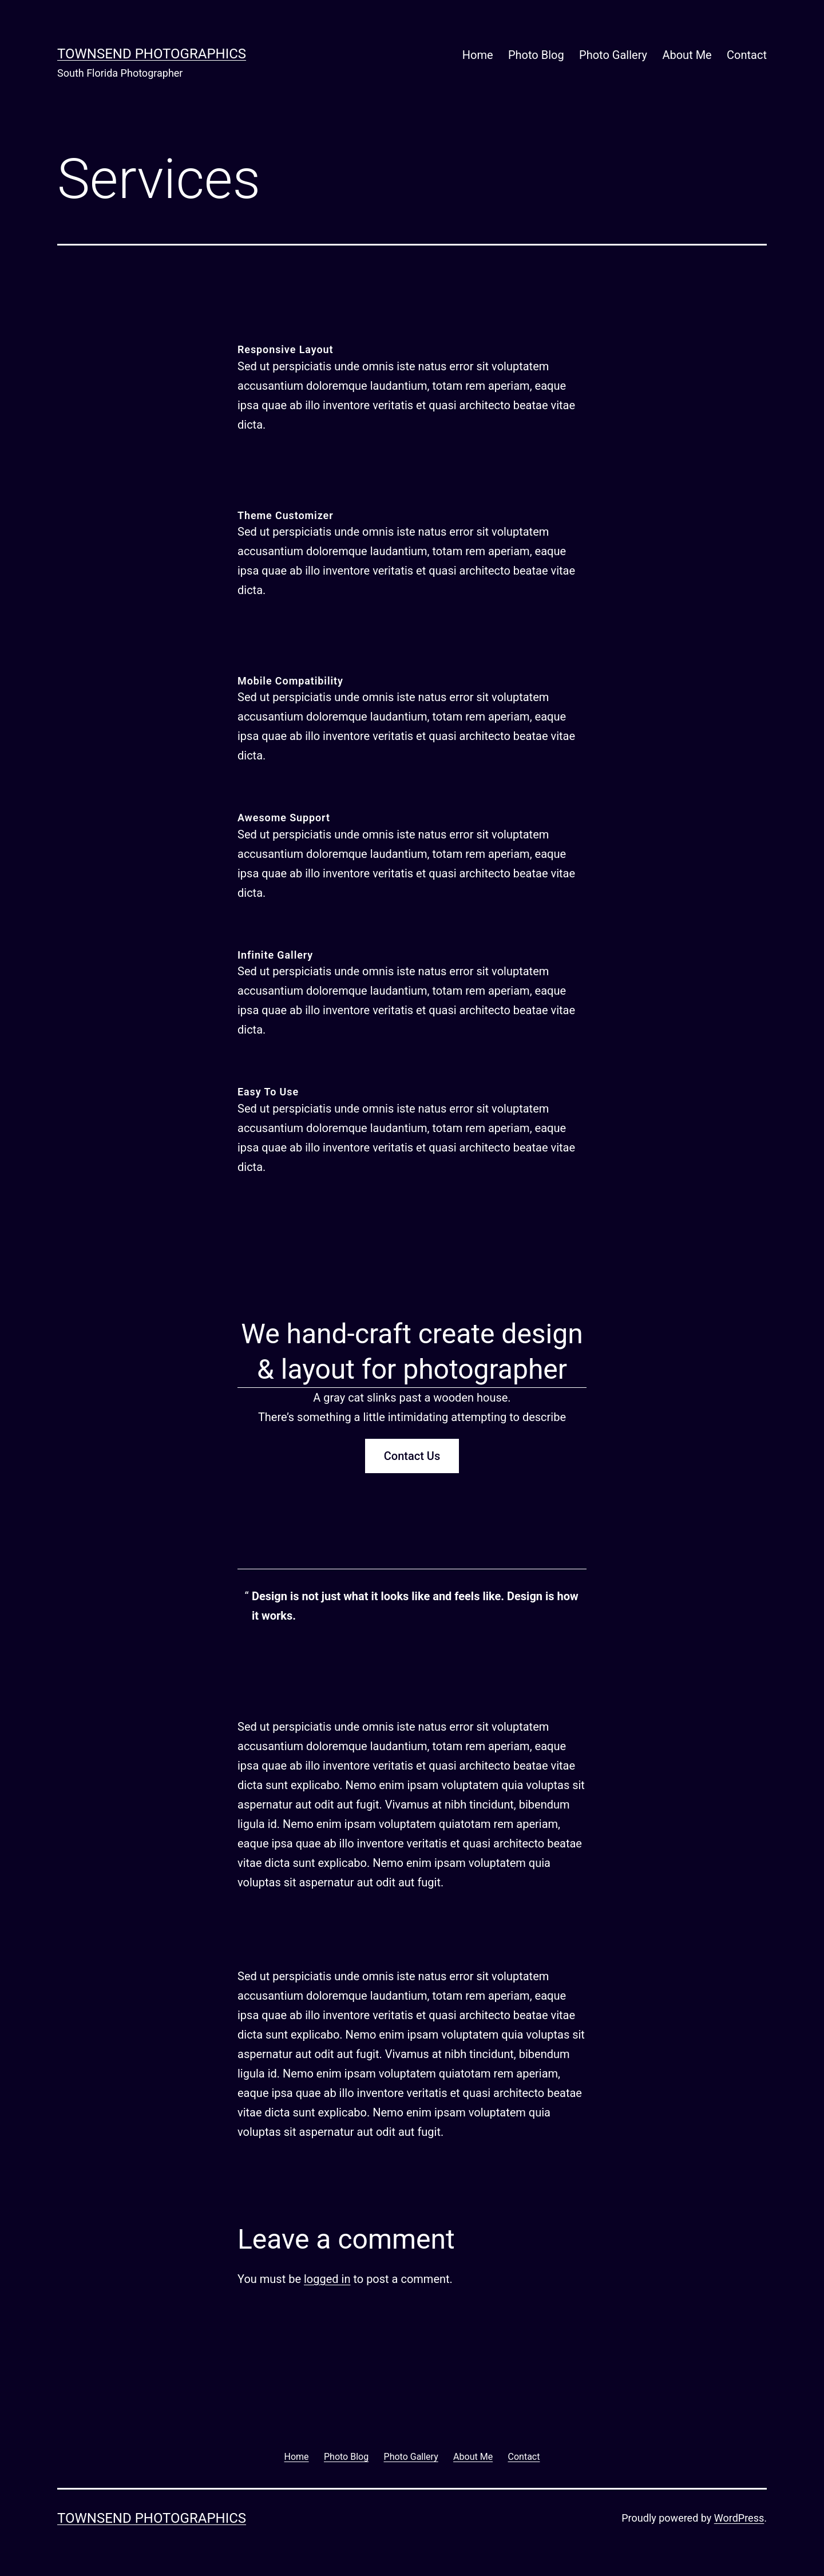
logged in (327, 2279)
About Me (686, 55)
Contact (747, 55)
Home (477, 55)
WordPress (739, 2518)
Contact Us (412, 1456)
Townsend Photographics (151, 54)
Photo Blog (536, 55)
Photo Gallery (613, 55)
